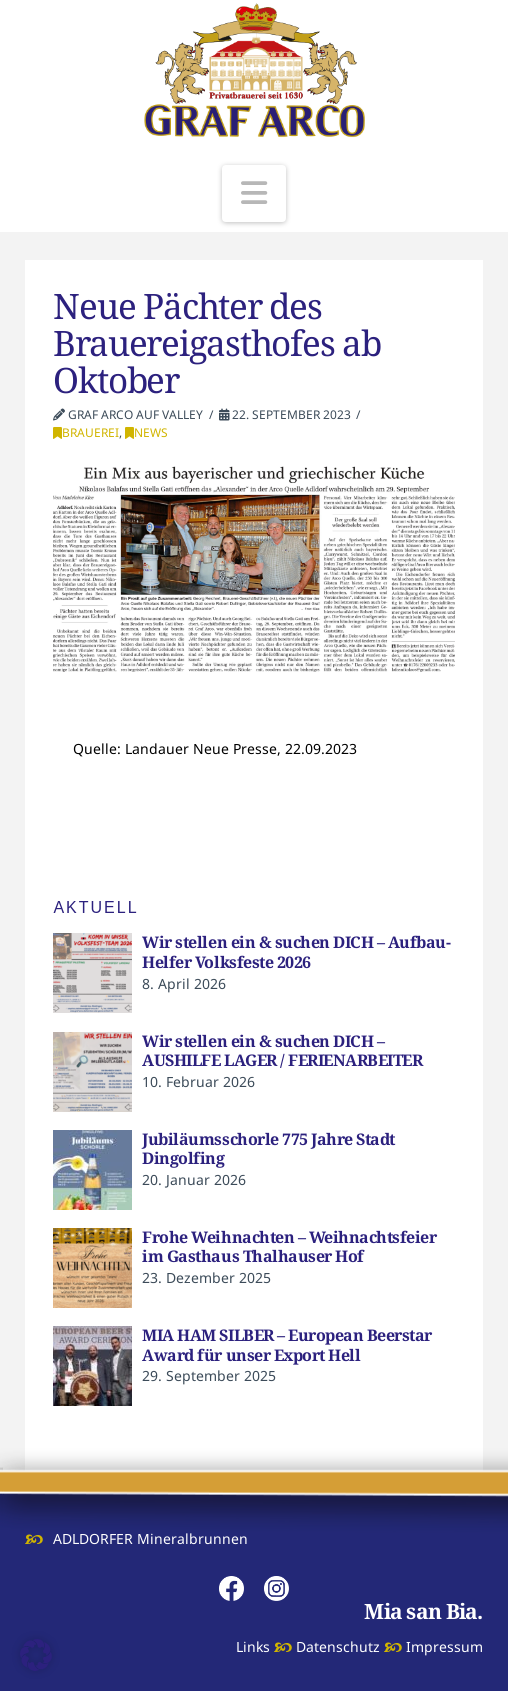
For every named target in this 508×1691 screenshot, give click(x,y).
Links (253, 1646)
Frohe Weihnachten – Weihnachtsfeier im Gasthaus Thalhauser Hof (289, 1247)
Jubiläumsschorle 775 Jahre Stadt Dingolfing (268, 1149)
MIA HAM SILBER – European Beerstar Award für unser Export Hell (286, 1345)
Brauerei (86, 432)
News (146, 432)
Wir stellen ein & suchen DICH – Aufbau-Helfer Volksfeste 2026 (296, 952)
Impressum (444, 1646)
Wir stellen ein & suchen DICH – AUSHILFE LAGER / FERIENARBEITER (282, 1051)
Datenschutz (338, 1646)
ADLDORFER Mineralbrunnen (150, 1538)
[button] (254, 193)
